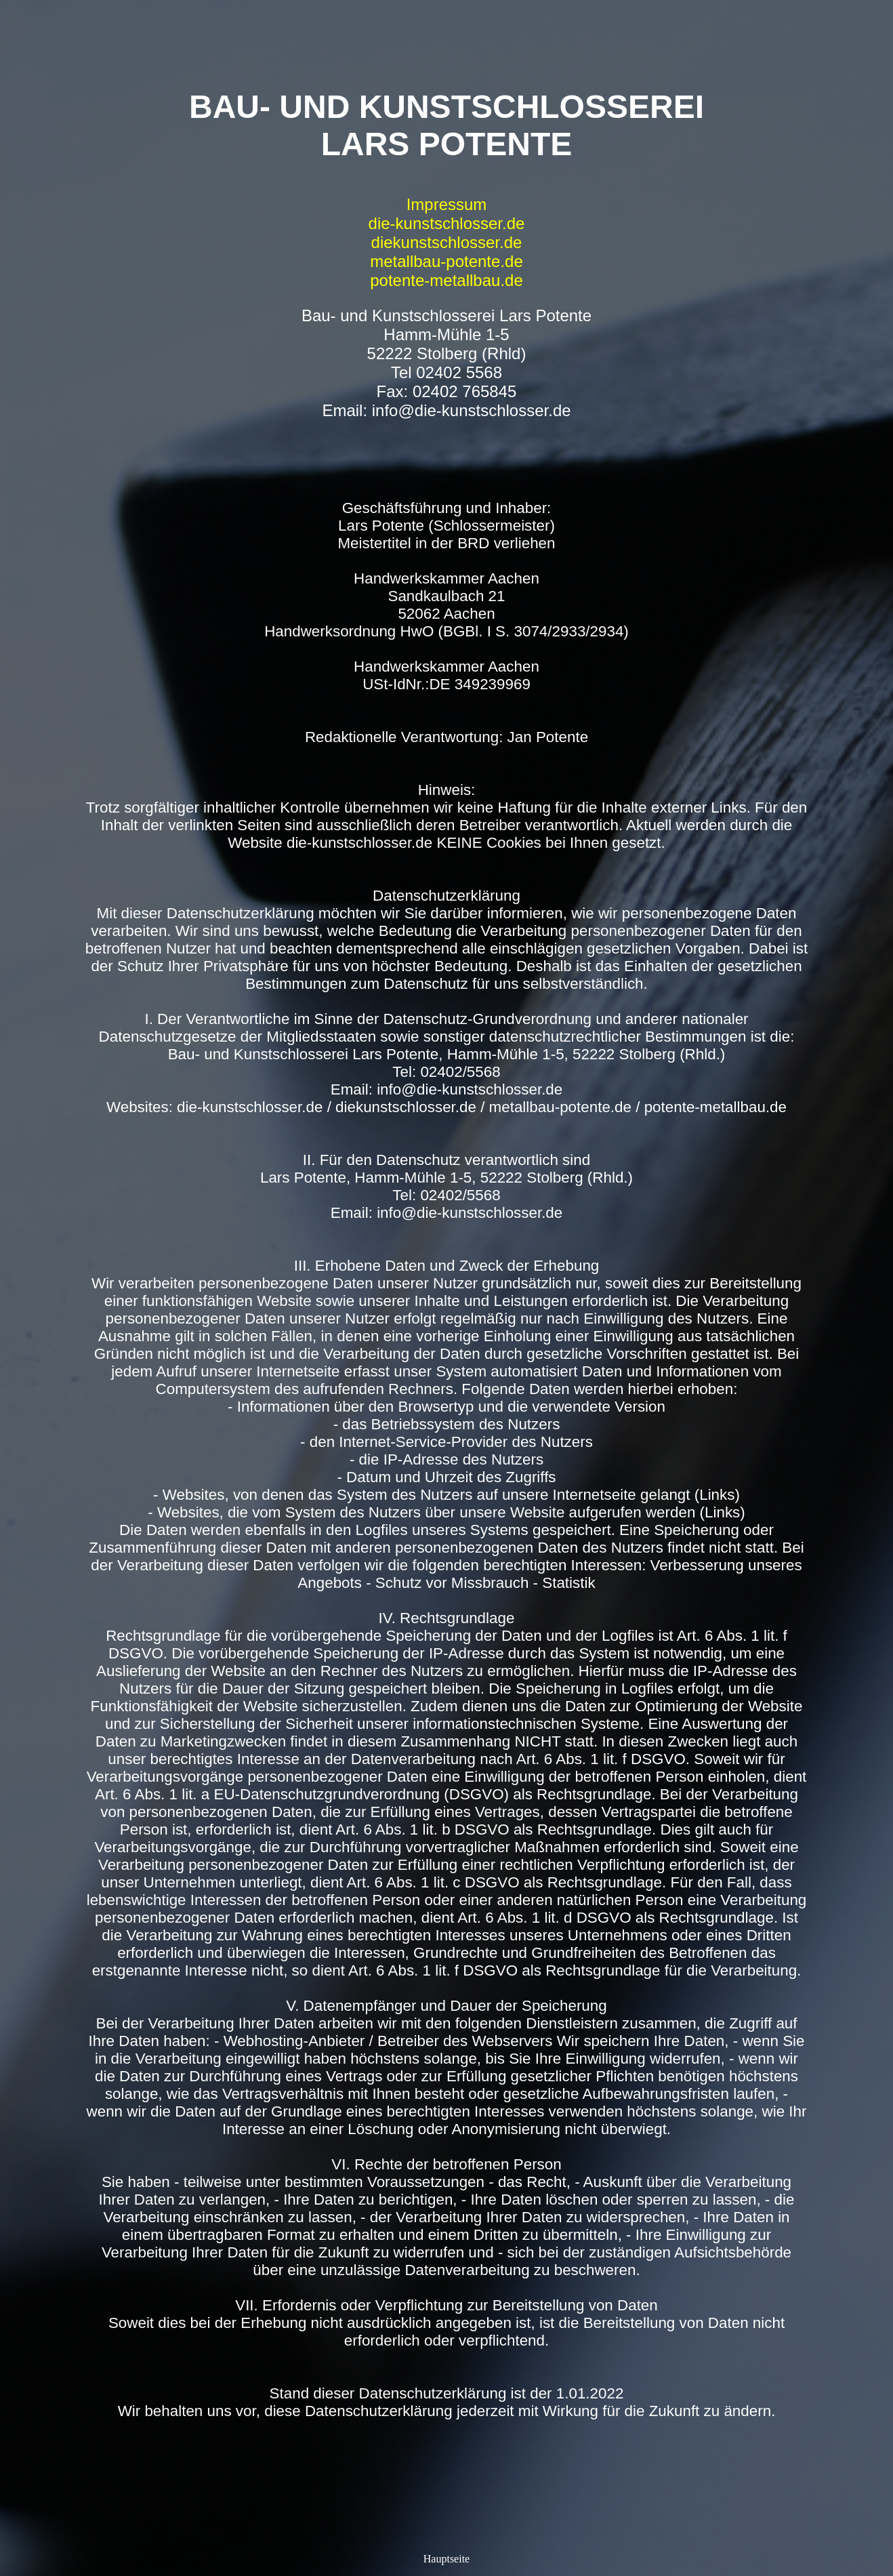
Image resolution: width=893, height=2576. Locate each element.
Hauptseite (446, 2558)
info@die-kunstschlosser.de (471, 410)
